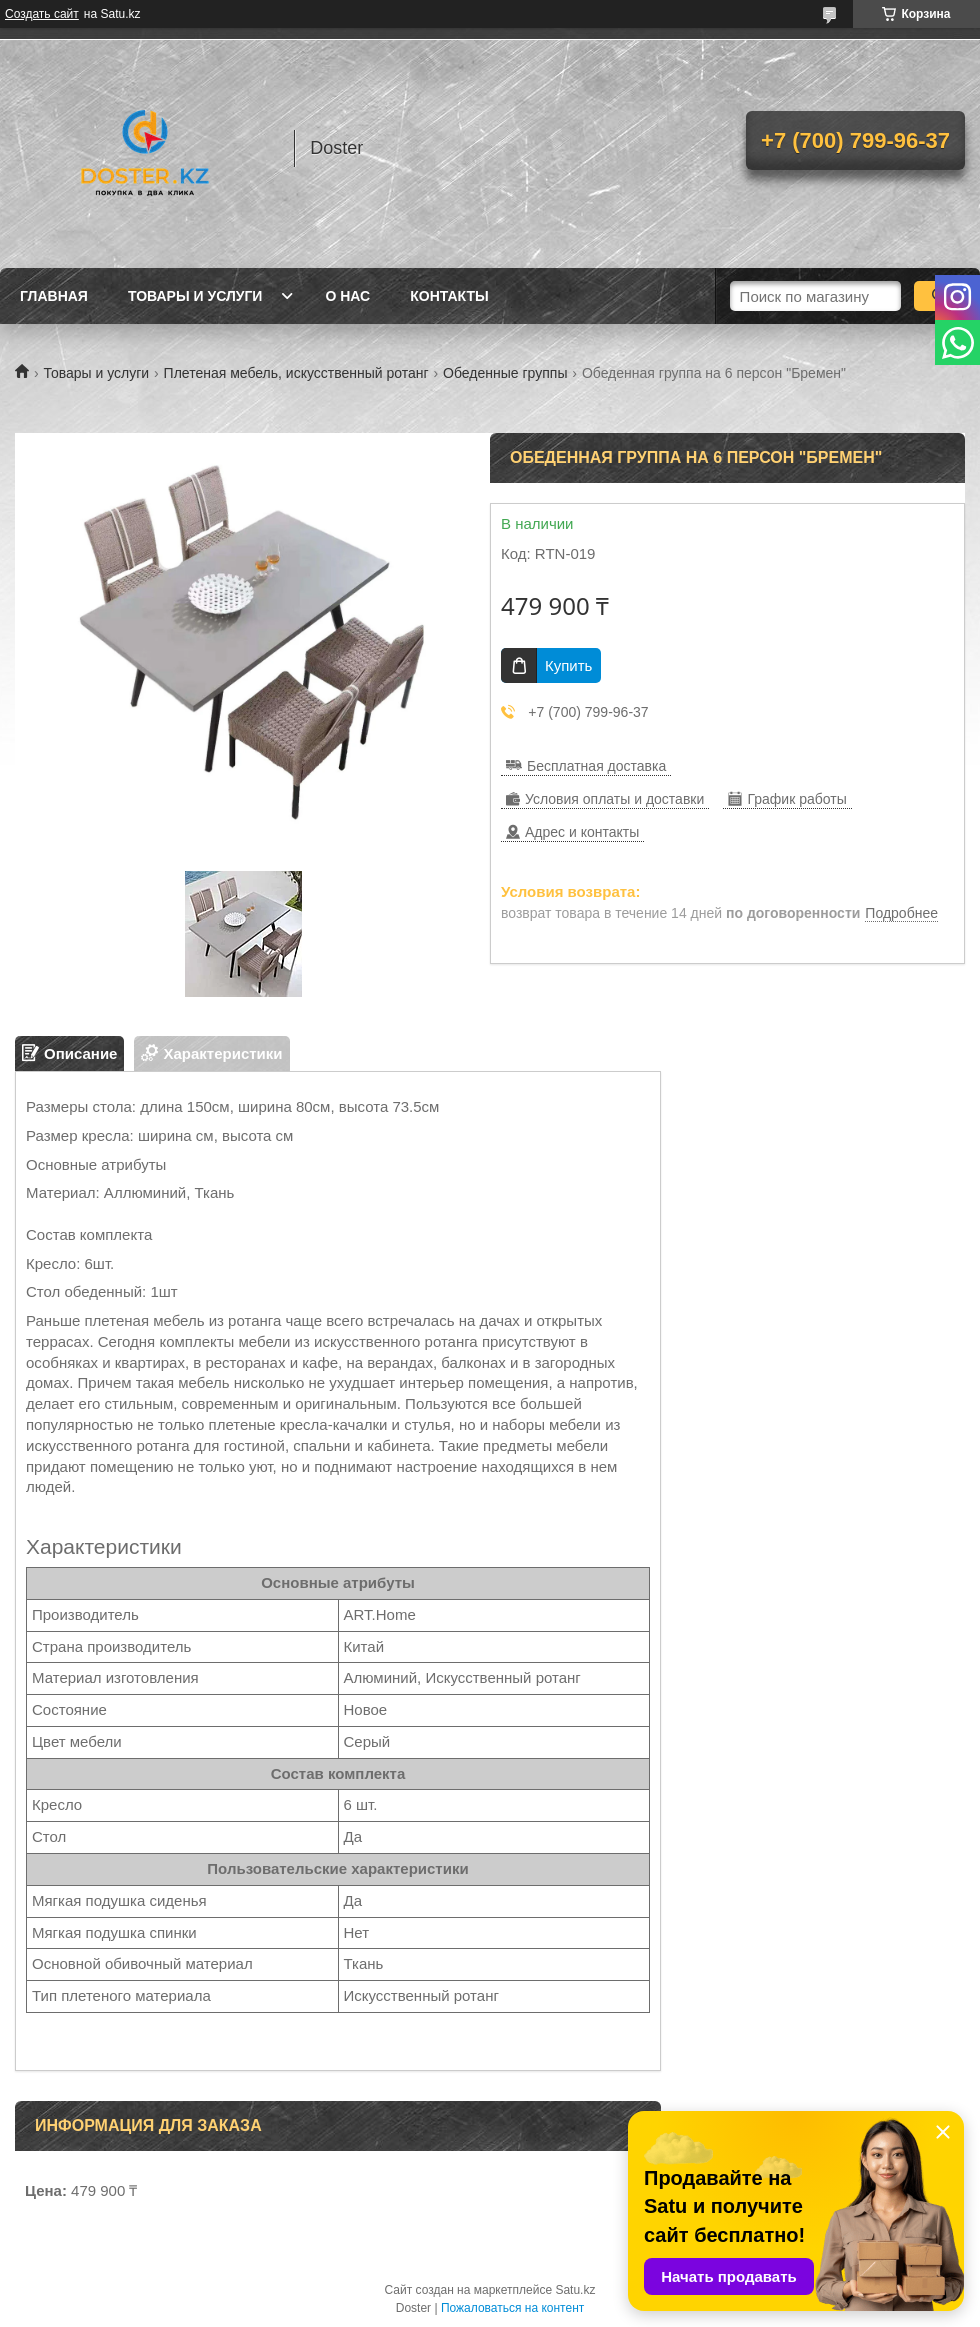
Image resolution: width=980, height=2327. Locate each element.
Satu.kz (575, 2290)
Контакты (449, 296)
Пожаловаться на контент (512, 2308)
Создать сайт (42, 14)
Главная (54, 296)
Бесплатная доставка (596, 766)
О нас (347, 296)
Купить (568, 665)
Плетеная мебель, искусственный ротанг (296, 373)
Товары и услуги (195, 296)
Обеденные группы (505, 373)
